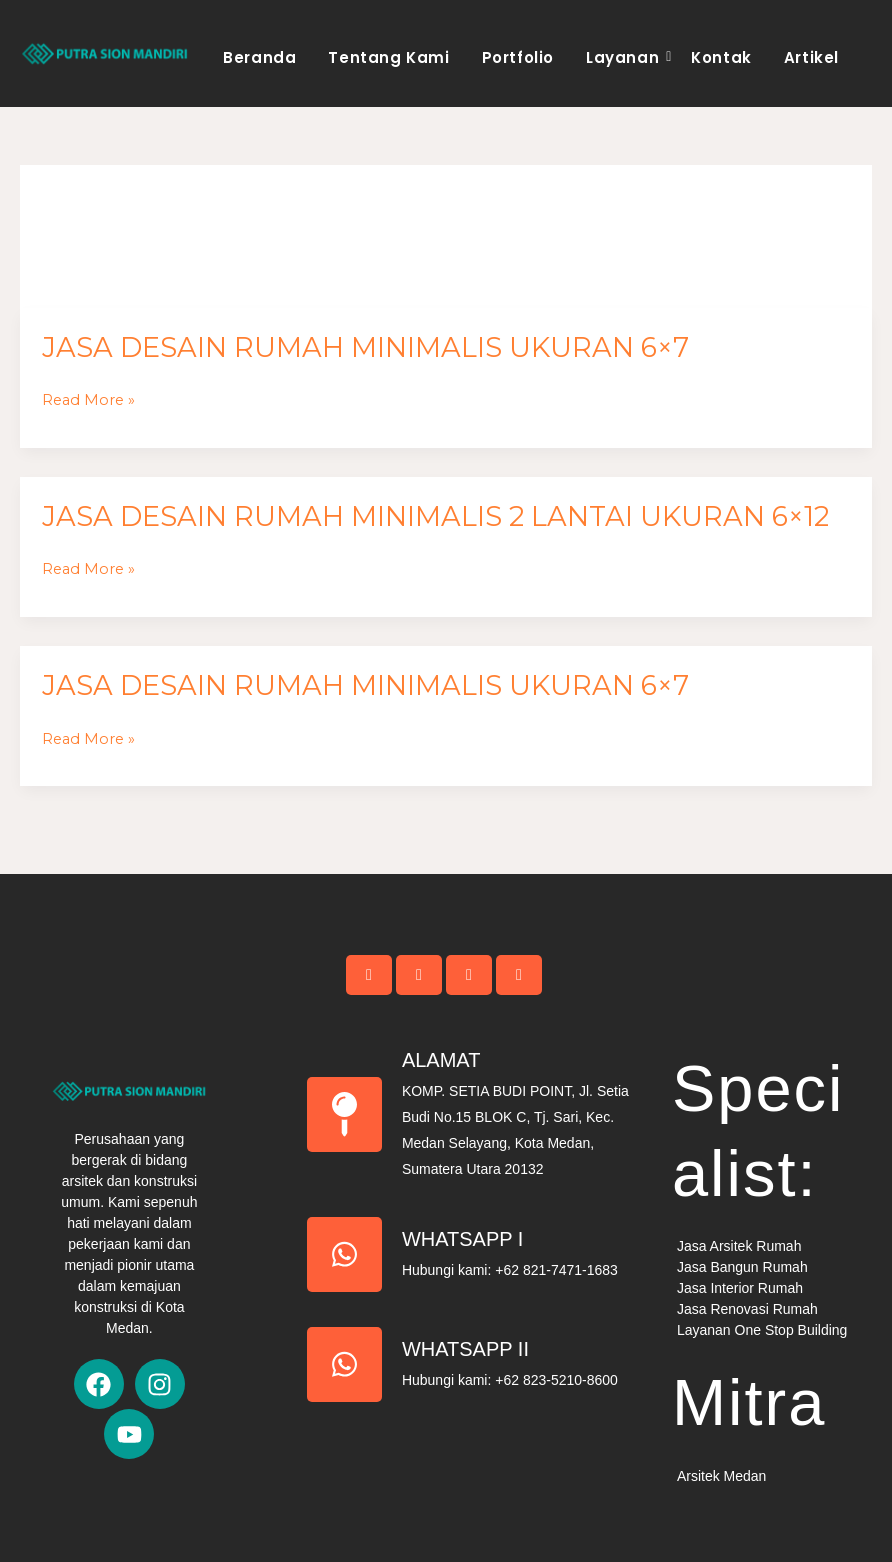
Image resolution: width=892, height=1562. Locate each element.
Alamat (441, 1060)
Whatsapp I (463, 1239)
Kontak (721, 57)
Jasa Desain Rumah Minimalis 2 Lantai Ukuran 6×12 (435, 516)
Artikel (811, 57)
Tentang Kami (388, 57)
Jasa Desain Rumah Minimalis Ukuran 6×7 (365, 347)
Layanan (625, 57)
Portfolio (518, 57)
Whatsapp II (465, 1349)
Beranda (259, 57)
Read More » (88, 400)
